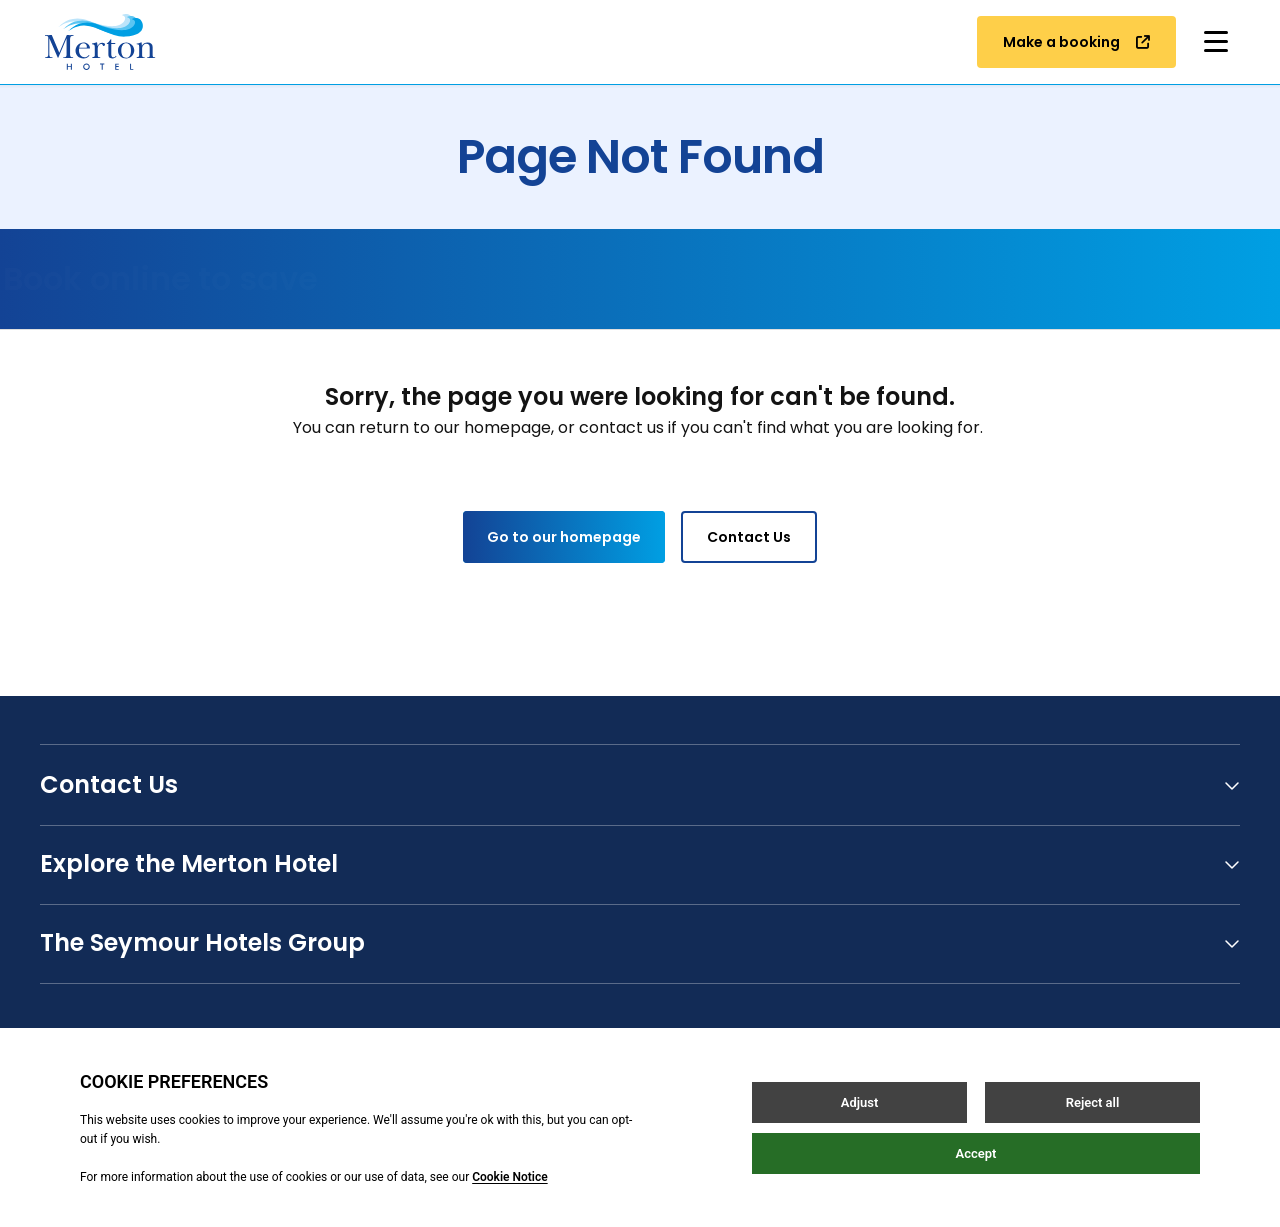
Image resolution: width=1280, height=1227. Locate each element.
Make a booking (1076, 42)
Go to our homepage (564, 537)
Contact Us (749, 537)
